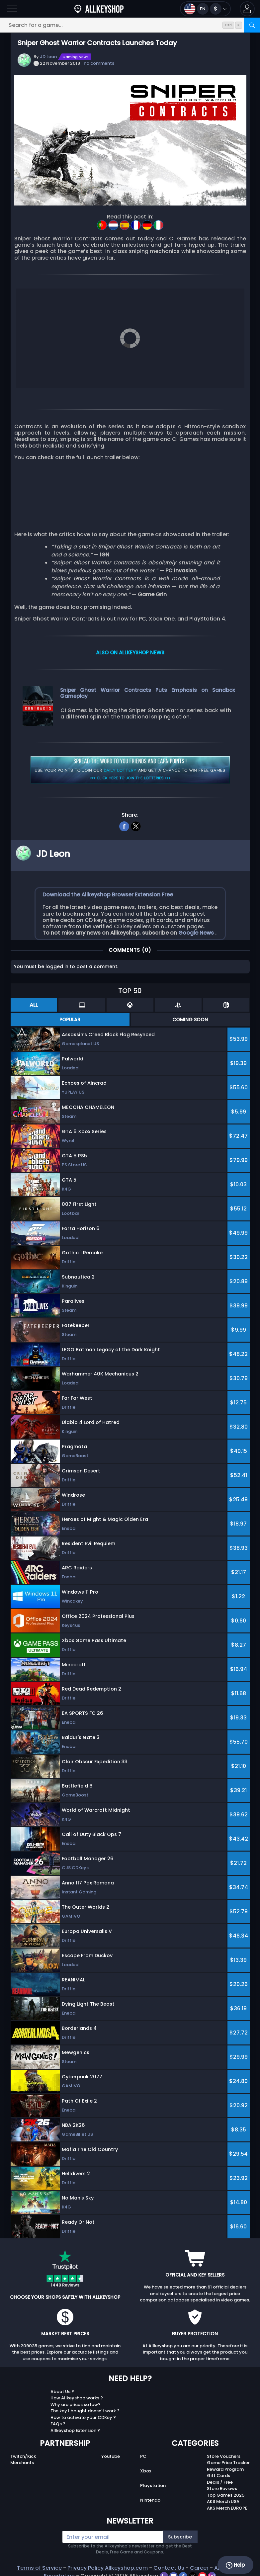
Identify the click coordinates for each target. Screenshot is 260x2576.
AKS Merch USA (223, 2501)
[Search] (252, 25)
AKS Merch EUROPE (227, 2508)
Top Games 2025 (225, 2495)
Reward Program (225, 2469)
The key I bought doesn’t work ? (85, 2411)
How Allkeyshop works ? (76, 2398)
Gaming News (75, 56)
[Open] (12, 8)
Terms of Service (39, 2568)
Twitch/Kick (23, 2456)
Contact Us (168, 2568)
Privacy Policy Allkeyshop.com (107, 2568)
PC (143, 2456)
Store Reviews (222, 2488)
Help (235, 2565)
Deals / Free (220, 2482)
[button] (247, 8)
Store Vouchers (223, 2456)
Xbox (145, 2471)
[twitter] (136, 825)
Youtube (110, 2456)
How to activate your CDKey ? (83, 2417)
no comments (99, 63)
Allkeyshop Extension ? (75, 2430)
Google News (196, 933)
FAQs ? (57, 2424)
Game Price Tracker (228, 2462)
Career (199, 2568)
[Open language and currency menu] (205, 8)
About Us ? (62, 2391)
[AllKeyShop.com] (99, 8)
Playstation (153, 2485)
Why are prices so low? (75, 2404)
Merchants (22, 2462)
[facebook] (124, 825)
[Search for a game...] (130, 25)
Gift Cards (218, 2475)
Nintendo (150, 2500)
